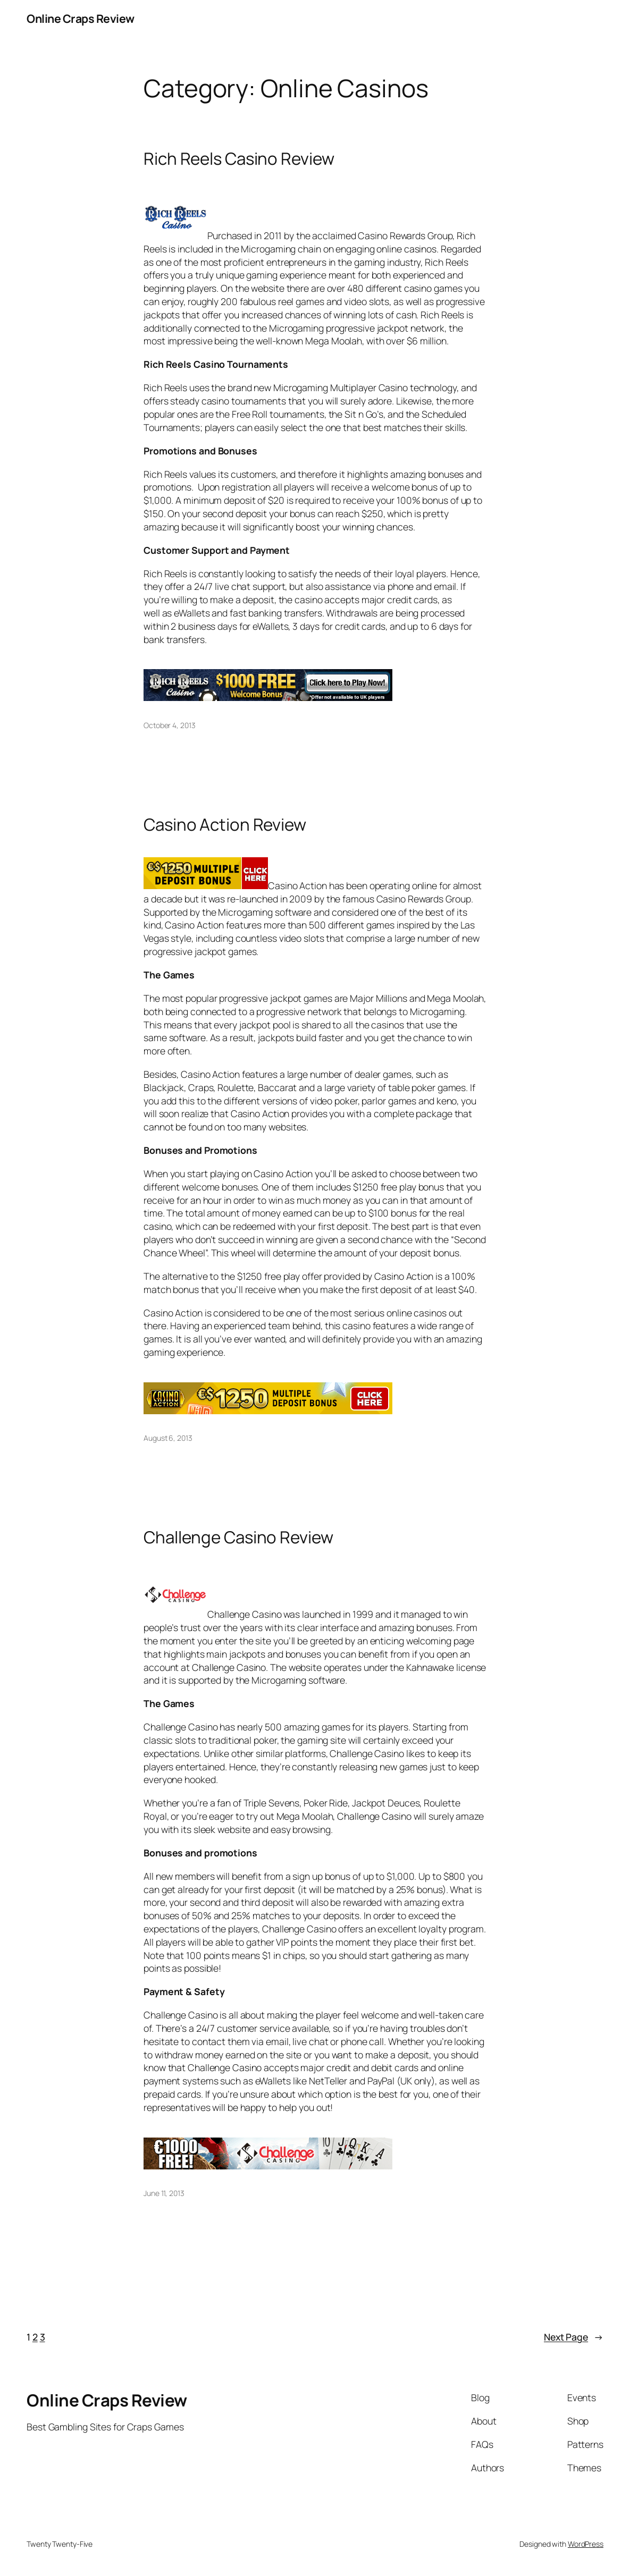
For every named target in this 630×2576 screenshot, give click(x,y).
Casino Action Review (225, 824)
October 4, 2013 (170, 725)
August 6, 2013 (168, 1438)
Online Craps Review (81, 18)
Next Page (573, 2337)
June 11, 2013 (164, 2193)
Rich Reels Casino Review (239, 158)
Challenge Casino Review (238, 1537)
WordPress (585, 2544)
